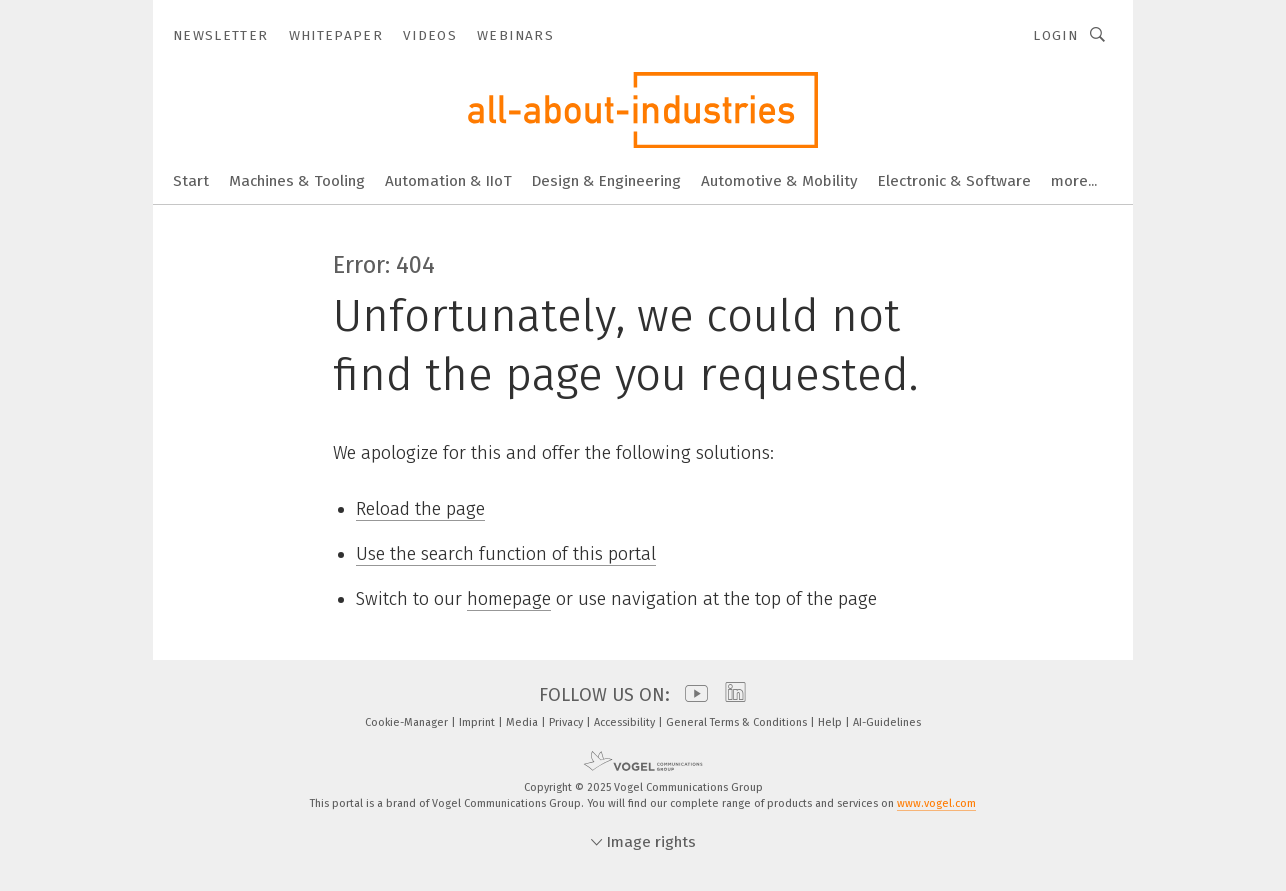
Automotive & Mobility (779, 181)
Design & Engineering (606, 181)
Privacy (567, 722)
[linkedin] (730, 695)
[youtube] (691, 695)
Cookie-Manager (408, 722)
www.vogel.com (936, 803)
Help (831, 722)
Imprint (478, 722)
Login (1055, 35)
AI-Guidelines (887, 722)
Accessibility (626, 722)
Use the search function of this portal (506, 554)
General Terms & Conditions (738, 722)
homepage (509, 599)
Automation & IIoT (448, 181)
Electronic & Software (954, 181)
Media (523, 722)
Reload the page (420, 509)
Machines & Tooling (297, 181)
